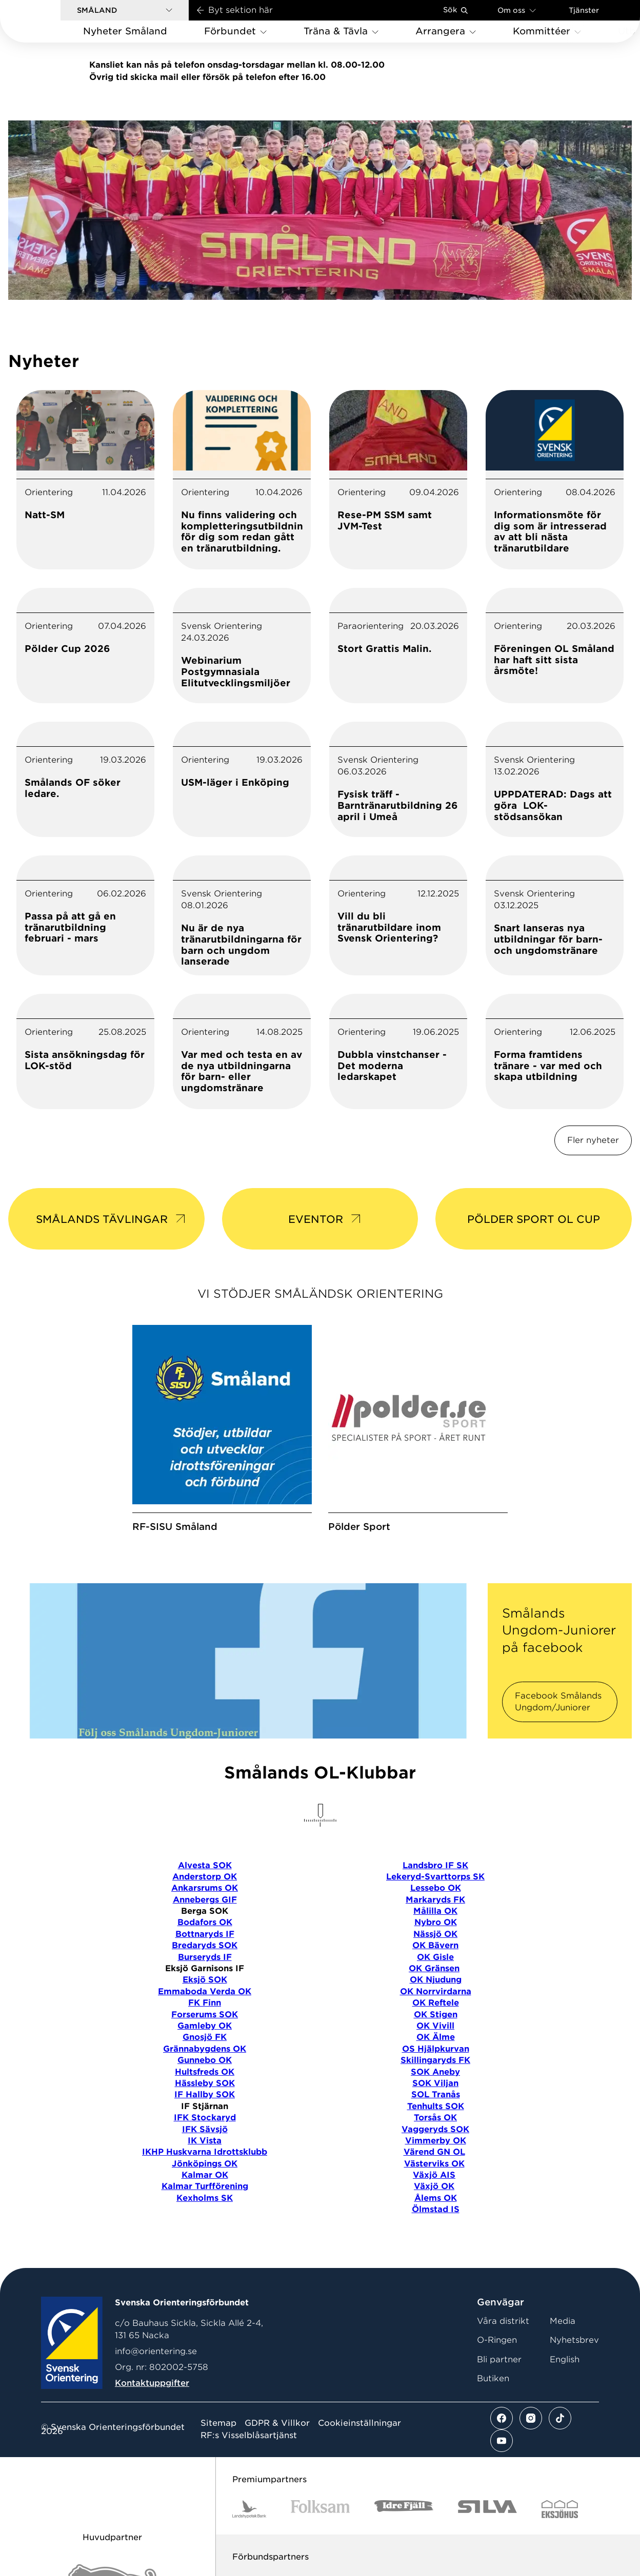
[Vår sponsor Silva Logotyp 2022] (487, 2509)
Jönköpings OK (204, 2164)
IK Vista (205, 2140)
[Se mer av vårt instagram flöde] (530, 2418)
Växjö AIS (434, 2175)
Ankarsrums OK (204, 1888)
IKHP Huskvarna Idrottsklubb (204, 2152)
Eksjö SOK (205, 1980)
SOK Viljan (435, 2083)
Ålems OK (435, 2198)
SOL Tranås (435, 2094)
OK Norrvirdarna (435, 1991)
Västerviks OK (434, 2164)
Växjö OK (434, 2186)
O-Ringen (497, 2340)
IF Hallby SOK (204, 2094)
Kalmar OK (205, 2175)
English (564, 2359)
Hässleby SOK (205, 2083)
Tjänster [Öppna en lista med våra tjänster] (584, 10)
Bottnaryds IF (204, 1934)
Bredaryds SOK (204, 1945)
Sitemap (218, 2423)
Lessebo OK (435, 1888)
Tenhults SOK (435, 2106)
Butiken (493, 2378)
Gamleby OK (204, 2026)
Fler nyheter (593, 1140)
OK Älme (435, 2037)
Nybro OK (435, 1922)
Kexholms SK (204, 2198)
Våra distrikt (503, 2321)
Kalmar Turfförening (205, 2186)
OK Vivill (435, 2026)
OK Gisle (435, 1957)
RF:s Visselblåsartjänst (249, 2436)
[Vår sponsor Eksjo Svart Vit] (560, 2509)
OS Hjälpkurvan (435, 2049)
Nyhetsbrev (574, 2340)
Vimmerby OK (435, 2140)
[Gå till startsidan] (47, 21)
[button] (125, 10)
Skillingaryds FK (435, 2060)
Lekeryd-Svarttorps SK (435, 1877)
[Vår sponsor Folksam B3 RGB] (320, 2509)
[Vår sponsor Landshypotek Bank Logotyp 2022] (249, 2509)
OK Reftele (435, 2003)
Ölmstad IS (435, 2209)
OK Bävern (435, 1945)
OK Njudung (436, 1980)
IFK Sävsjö (205, 2129)
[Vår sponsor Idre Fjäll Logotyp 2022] (403, 2509)
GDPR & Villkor (277, 2423)
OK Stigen (435, 2014)
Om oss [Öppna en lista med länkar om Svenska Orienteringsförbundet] (516, 10)
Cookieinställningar (359, 2423)
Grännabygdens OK (204, 2049)
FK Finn (204, 2003)
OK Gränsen (434, 1968)
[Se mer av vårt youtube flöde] (501, 2440)
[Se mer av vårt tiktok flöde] (560, 2418)
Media (562, 2321)
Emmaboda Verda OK (204, 1991)
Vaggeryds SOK (435, 2129)
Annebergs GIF (205, 1900)
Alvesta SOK (205, 1865)
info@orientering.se (156, 2351)
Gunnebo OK (204, 2060)
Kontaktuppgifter (152, 2383)
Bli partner (499, 2359)
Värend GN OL (434, 2152)
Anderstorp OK (204, 1877)
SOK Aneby (435, 2072)
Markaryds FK (435, 1900)
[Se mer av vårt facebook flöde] (501, 2418)
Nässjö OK (435, 1934)
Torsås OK (435, 2117)
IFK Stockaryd (205, 2117)
